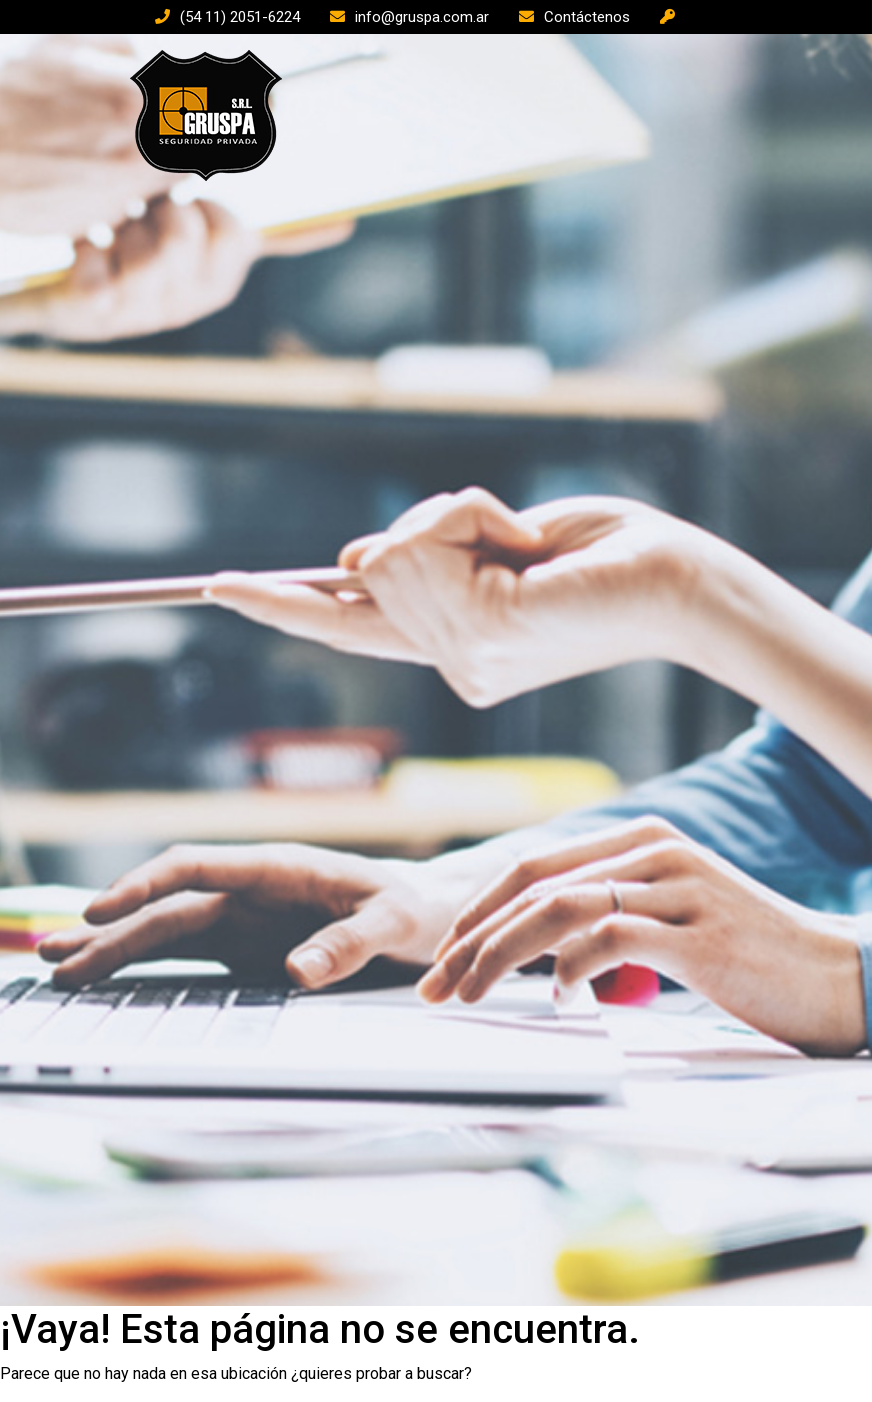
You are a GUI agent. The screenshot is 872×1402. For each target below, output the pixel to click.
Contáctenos (587, 17)
